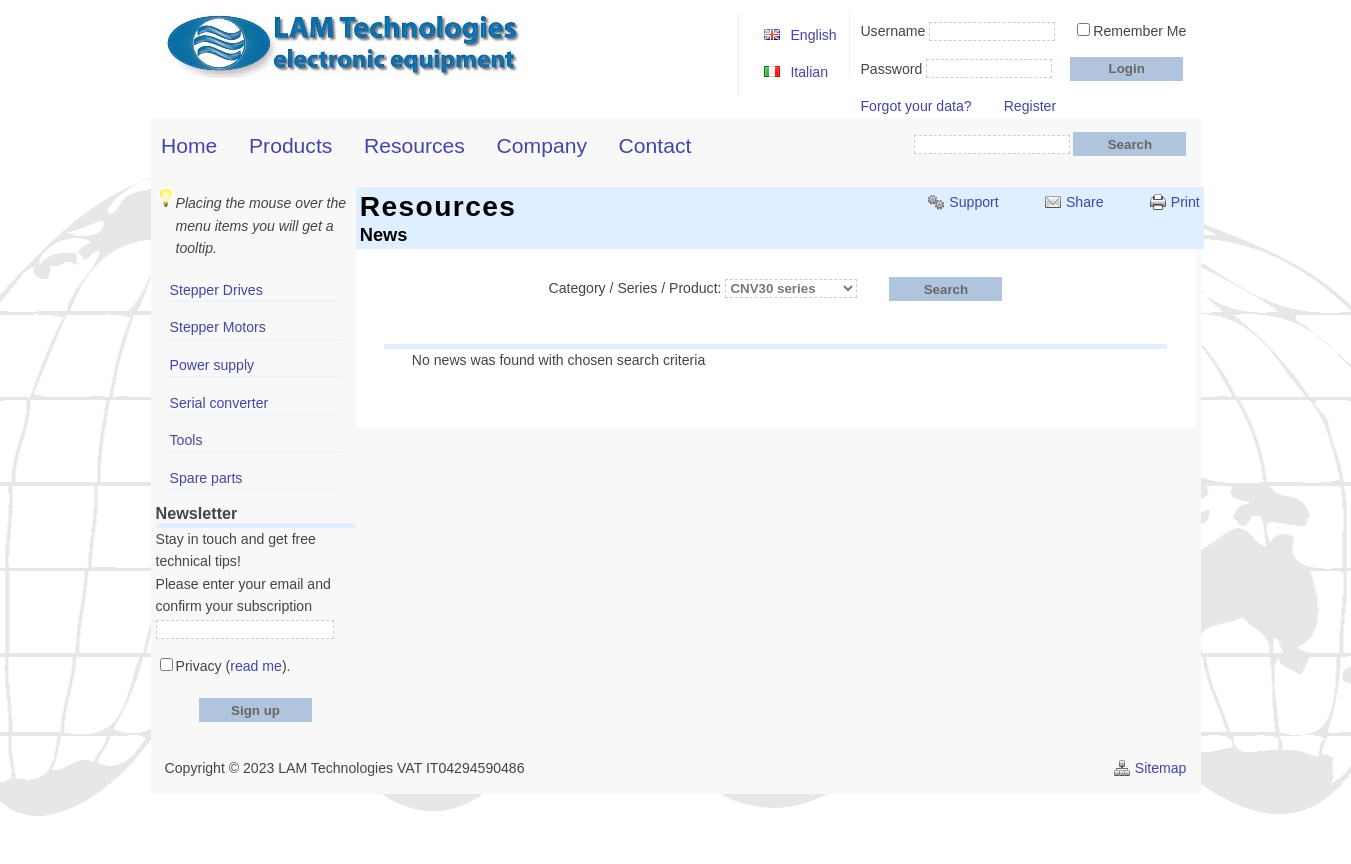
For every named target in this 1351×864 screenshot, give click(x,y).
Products (290, 145)
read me (256, 666)
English (813, 35)
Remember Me (1139, 31)
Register (1030, 106)
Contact (655, 145)
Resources (414, 145)
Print (1185, 202)
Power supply (212, 365)
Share (1085, 202)
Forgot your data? (915, 106)
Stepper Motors (218, 327)
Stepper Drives (216, 290)
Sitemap (1161, 768)
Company (542, 145)
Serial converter (219, 403)
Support (973, 202)
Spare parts (206, 478)
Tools (186, 440)
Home (189, 145)
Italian (809, 72)
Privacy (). (233, 666)
